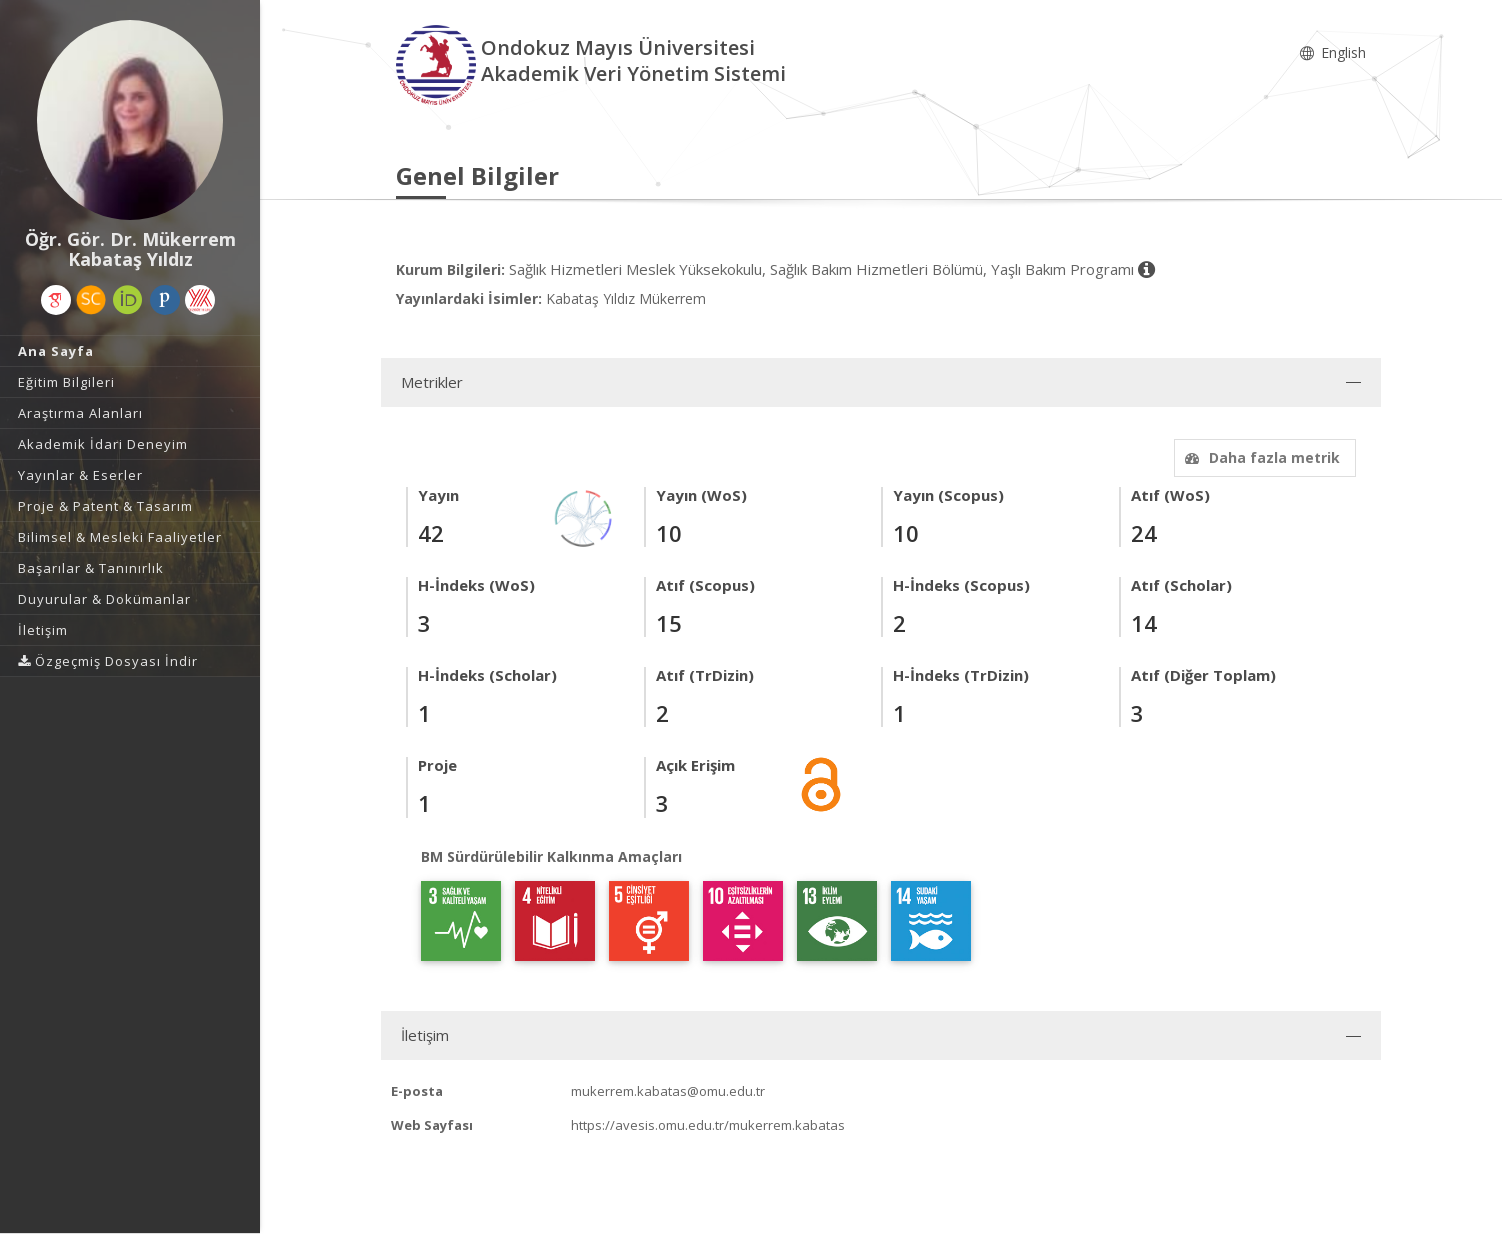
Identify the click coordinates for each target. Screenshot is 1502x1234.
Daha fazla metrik (1260, 457)
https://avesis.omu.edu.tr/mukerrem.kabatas (708, 1125)
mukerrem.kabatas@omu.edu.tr (668, 1091)
